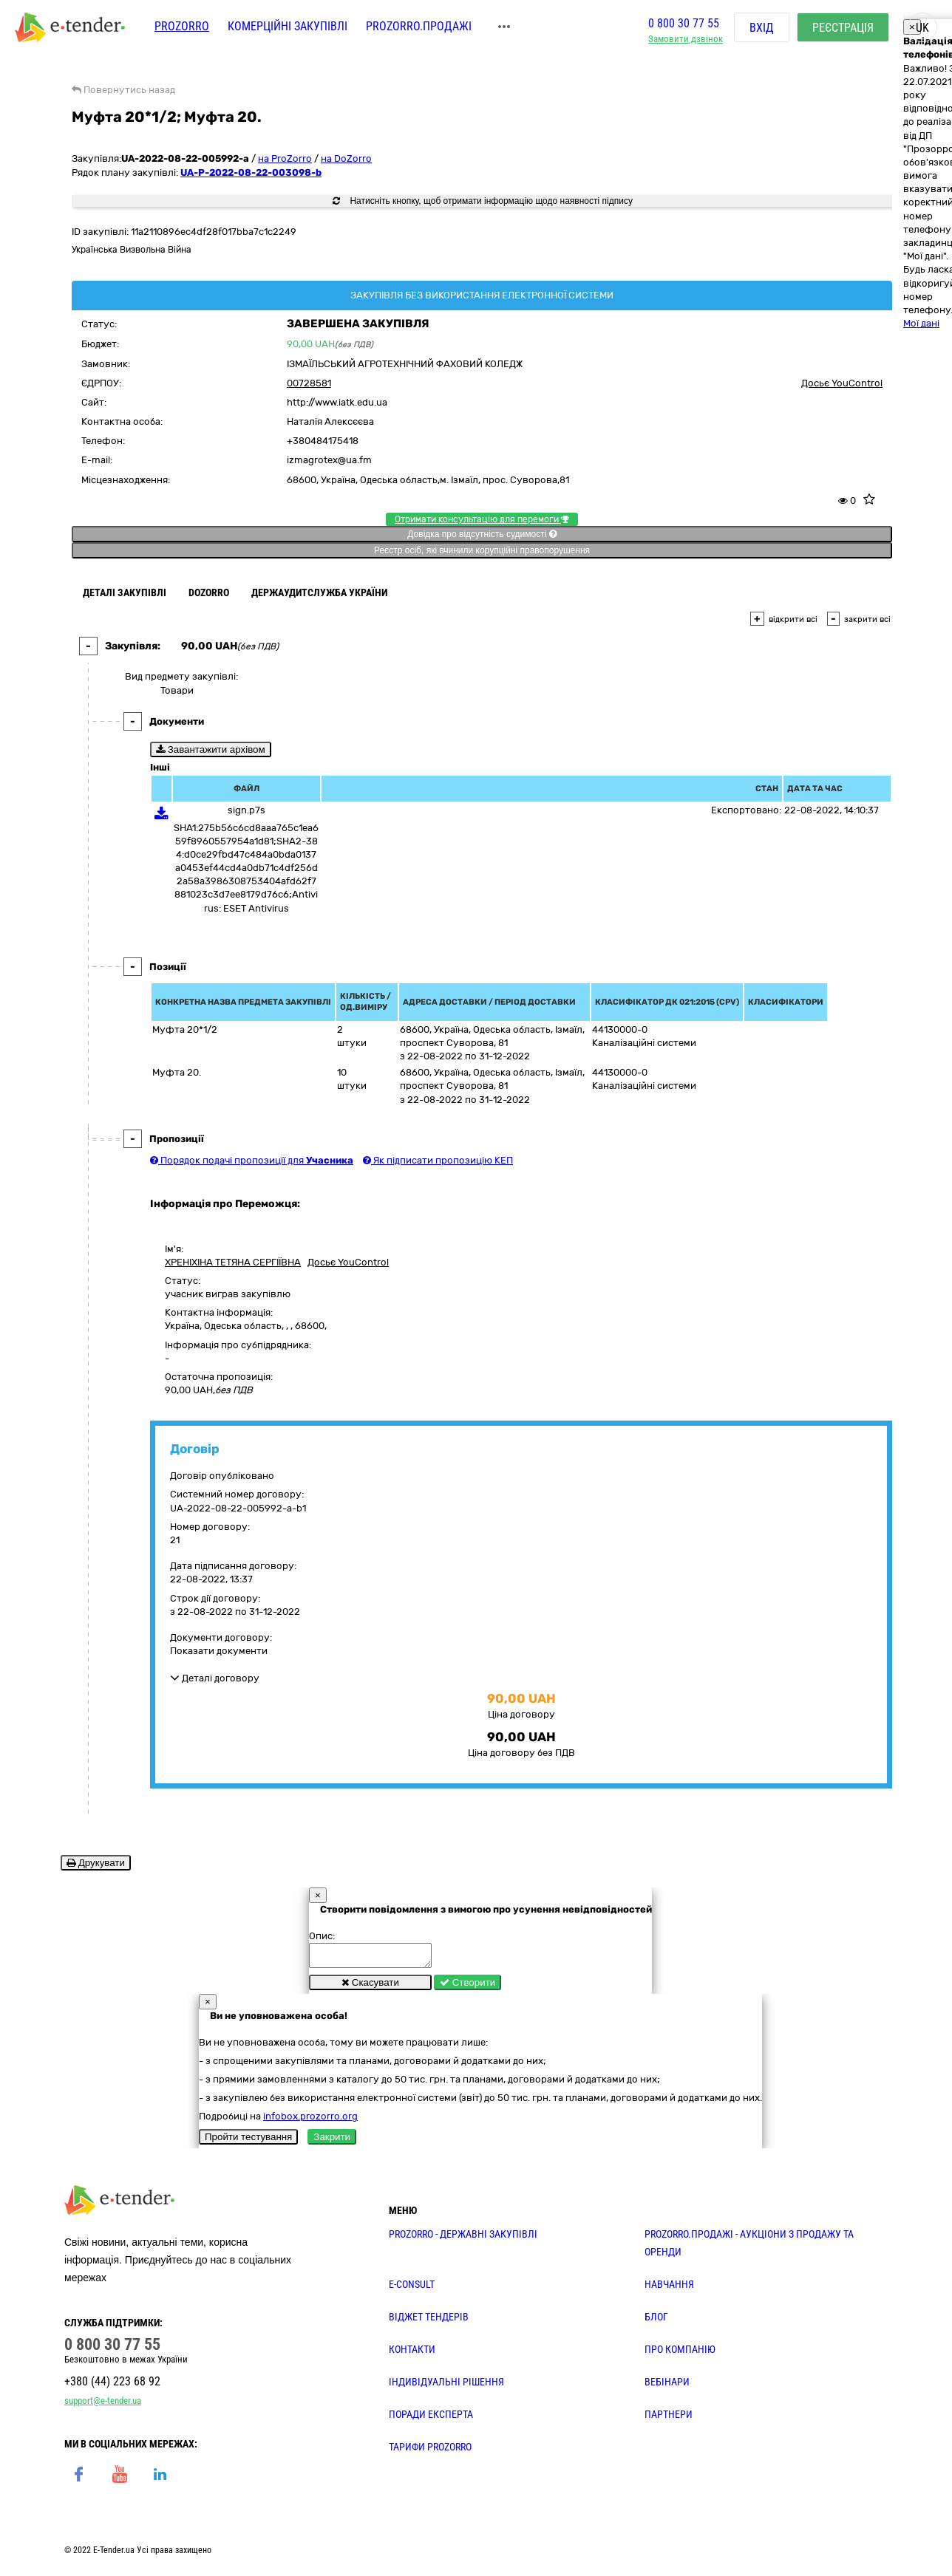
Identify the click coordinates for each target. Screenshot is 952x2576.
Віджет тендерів (429, 2321)
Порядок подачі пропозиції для (251, 1160)
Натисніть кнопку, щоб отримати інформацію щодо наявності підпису (483, 201)
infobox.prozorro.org (310, 2120)
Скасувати (370, 1986)
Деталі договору (214, 1678)
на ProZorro (285, 158)
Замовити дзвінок (685, 41)
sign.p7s (246, 810)
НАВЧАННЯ (669, 2289)
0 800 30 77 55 (683, 25)
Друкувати (96, 1862)
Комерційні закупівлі (287, 28)
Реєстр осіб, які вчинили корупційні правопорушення (482, 550)
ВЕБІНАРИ (667, 2386)
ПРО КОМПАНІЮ (680, 2354)
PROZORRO (181, 28)
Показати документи (219, 1650)
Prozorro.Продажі (419, 28)
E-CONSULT (412, 2289)
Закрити (331, 2141)
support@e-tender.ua (102, 2405)
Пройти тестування (248, 2141)
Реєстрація (843, 29)
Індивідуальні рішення (446, 2386)
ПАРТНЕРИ (669, 2419)
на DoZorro (346, 158)
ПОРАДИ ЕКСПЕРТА (431, 2419)
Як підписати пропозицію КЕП (438, 1160)
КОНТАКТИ (412, 2354)
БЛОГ (656, 2321)
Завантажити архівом (210, 749)
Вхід (761, 29)
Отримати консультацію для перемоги (482, 519)
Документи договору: (221, 1637)
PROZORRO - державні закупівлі (463, 2238)
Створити (467, 1986)
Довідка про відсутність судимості (481, 534)
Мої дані (921, 323)
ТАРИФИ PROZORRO (430, 2451)
